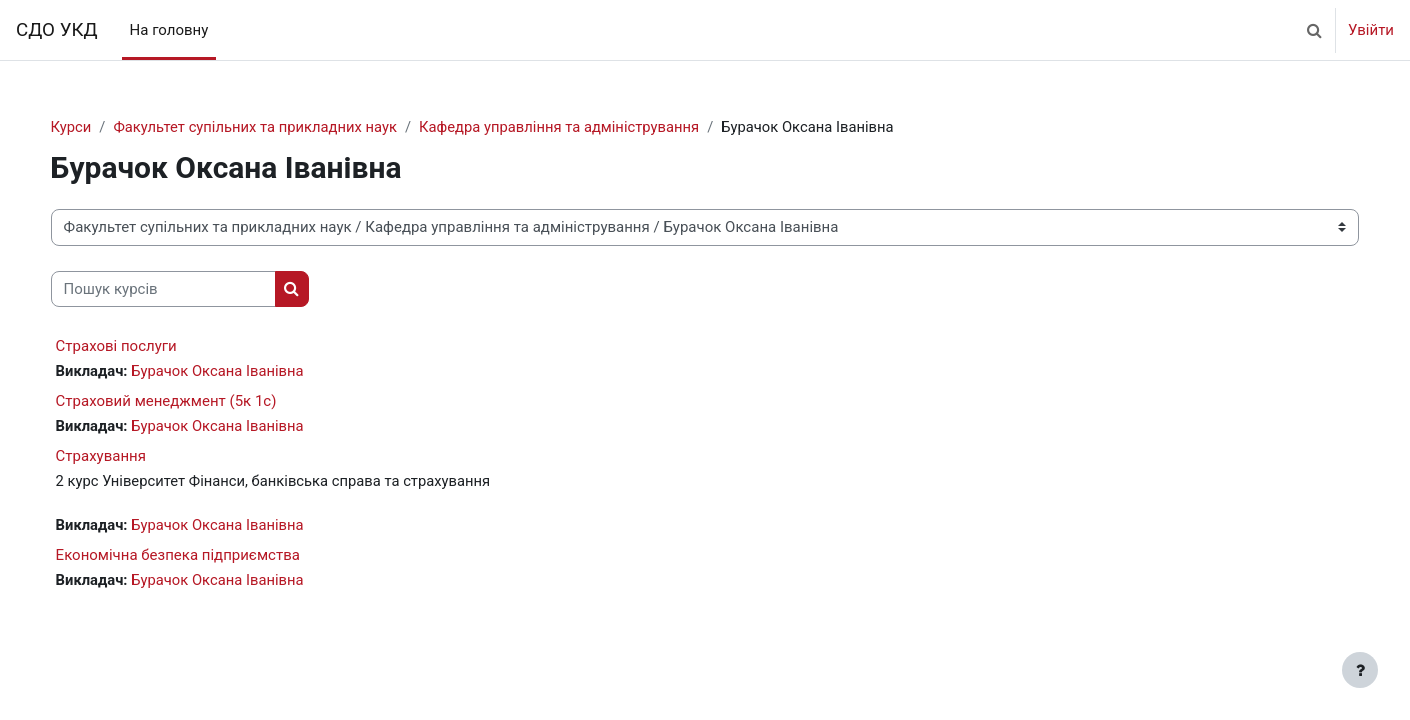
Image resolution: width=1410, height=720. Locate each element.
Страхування (121, 458)
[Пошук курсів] (183, 289)
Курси (91, 127)
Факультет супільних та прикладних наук (279, 127)
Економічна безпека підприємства (198, 557)
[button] (1314, 30)
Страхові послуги (136, 347)
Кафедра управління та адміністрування (587, 127)
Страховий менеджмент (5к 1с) (186, 402)
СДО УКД (57, 30)
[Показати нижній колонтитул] (1360, 670)
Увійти (1371, 30)
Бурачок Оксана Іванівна (240, 372)
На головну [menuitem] (169, 30)
